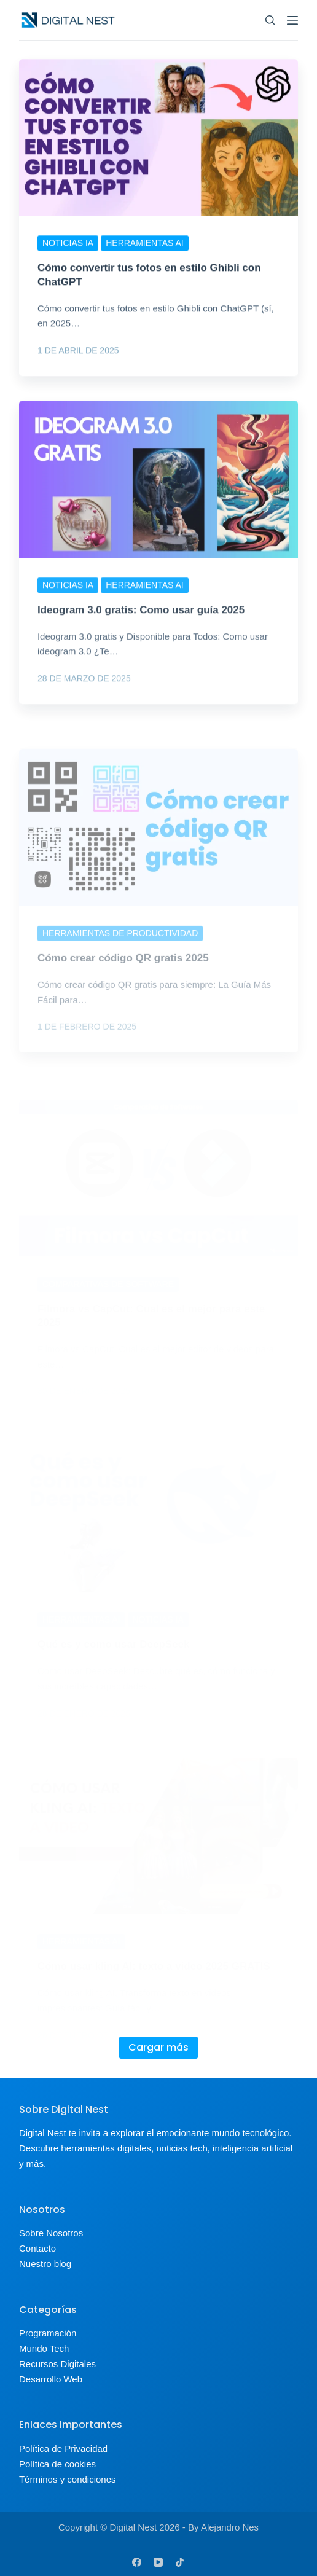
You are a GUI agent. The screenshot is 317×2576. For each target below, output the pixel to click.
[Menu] (292, 20)
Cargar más (158, 2047)
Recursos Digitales (57, 2364)
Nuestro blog (45, 2263)
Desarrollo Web (50, 2379)
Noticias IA (67, 244)
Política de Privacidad (63, 2448)
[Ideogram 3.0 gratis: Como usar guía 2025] (158, 499)
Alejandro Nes (230, 2527)
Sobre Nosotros (51, 2233)
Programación (47, 2333)
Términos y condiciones (67, 2479)
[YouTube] (158, 2562)
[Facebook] (136, 2562)
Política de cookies (57, 2464)
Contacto (37, 2248)
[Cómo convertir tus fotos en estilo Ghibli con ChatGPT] (158, 138)
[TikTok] (179, 2562)
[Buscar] (270, 20)
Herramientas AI (145, 244)
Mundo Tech (44, 2348)
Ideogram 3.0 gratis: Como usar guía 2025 (141, 630)
